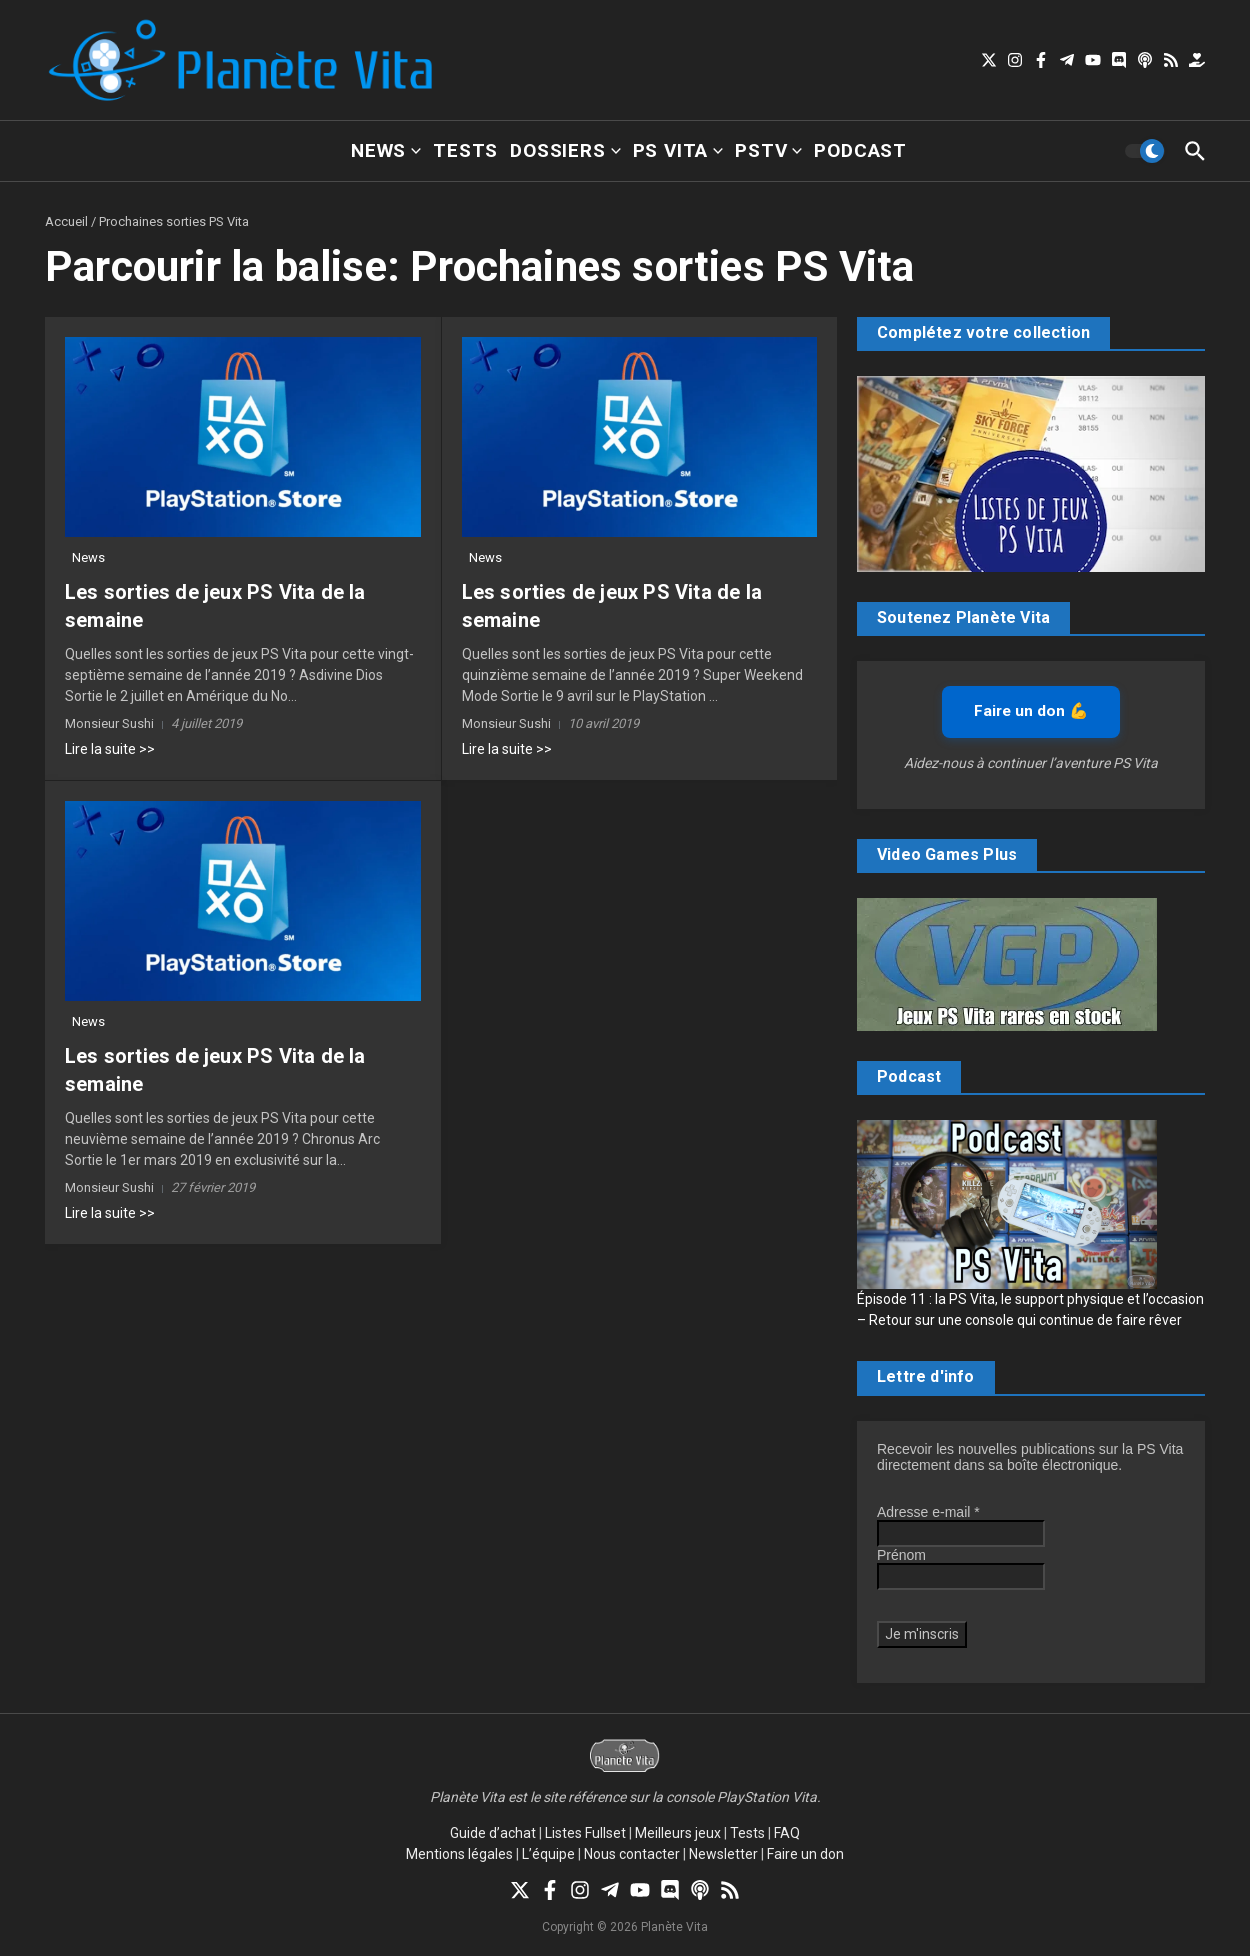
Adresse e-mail (928, 1512)
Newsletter (723, 1854)
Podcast (860, 150)
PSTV (768, 150)
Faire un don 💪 (1031, 711)
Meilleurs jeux (678, 1833)
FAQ (787, 1833)
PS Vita (678, 150)
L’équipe (548, 1854)
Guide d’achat (493, 1833)
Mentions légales (459, 1854)
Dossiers (565, 150)
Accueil (66, 221)
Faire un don (805, 1854)
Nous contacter (632, 1854)
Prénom (901, 1555)
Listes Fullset (585, 1833)
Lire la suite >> (110, 749)
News (386, 150)
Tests (465, 150)
